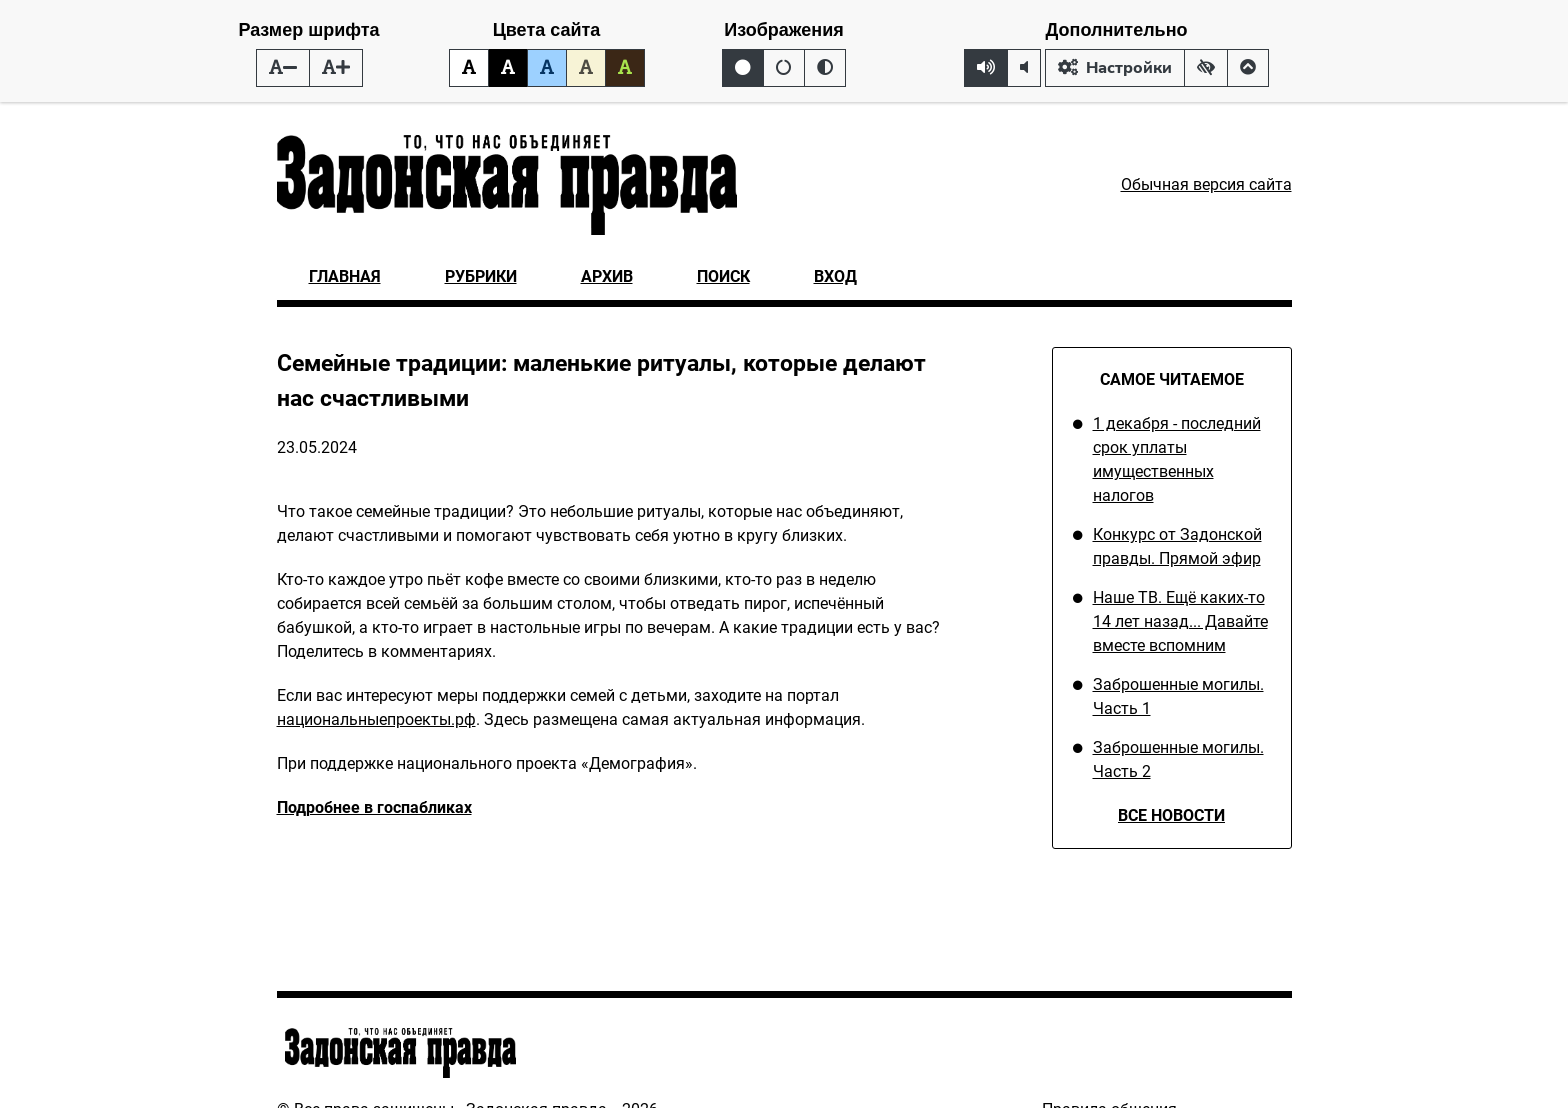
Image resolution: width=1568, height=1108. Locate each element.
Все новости (1171, 815)
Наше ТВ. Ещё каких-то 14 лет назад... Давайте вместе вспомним (1180, 621)
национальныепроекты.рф (376, 719)
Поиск (723, 276)
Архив (607, 276)
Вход (835, 276)
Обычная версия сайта (1206, 184)
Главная (345, 276)
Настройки (1115, 68)
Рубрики (481, 276)
